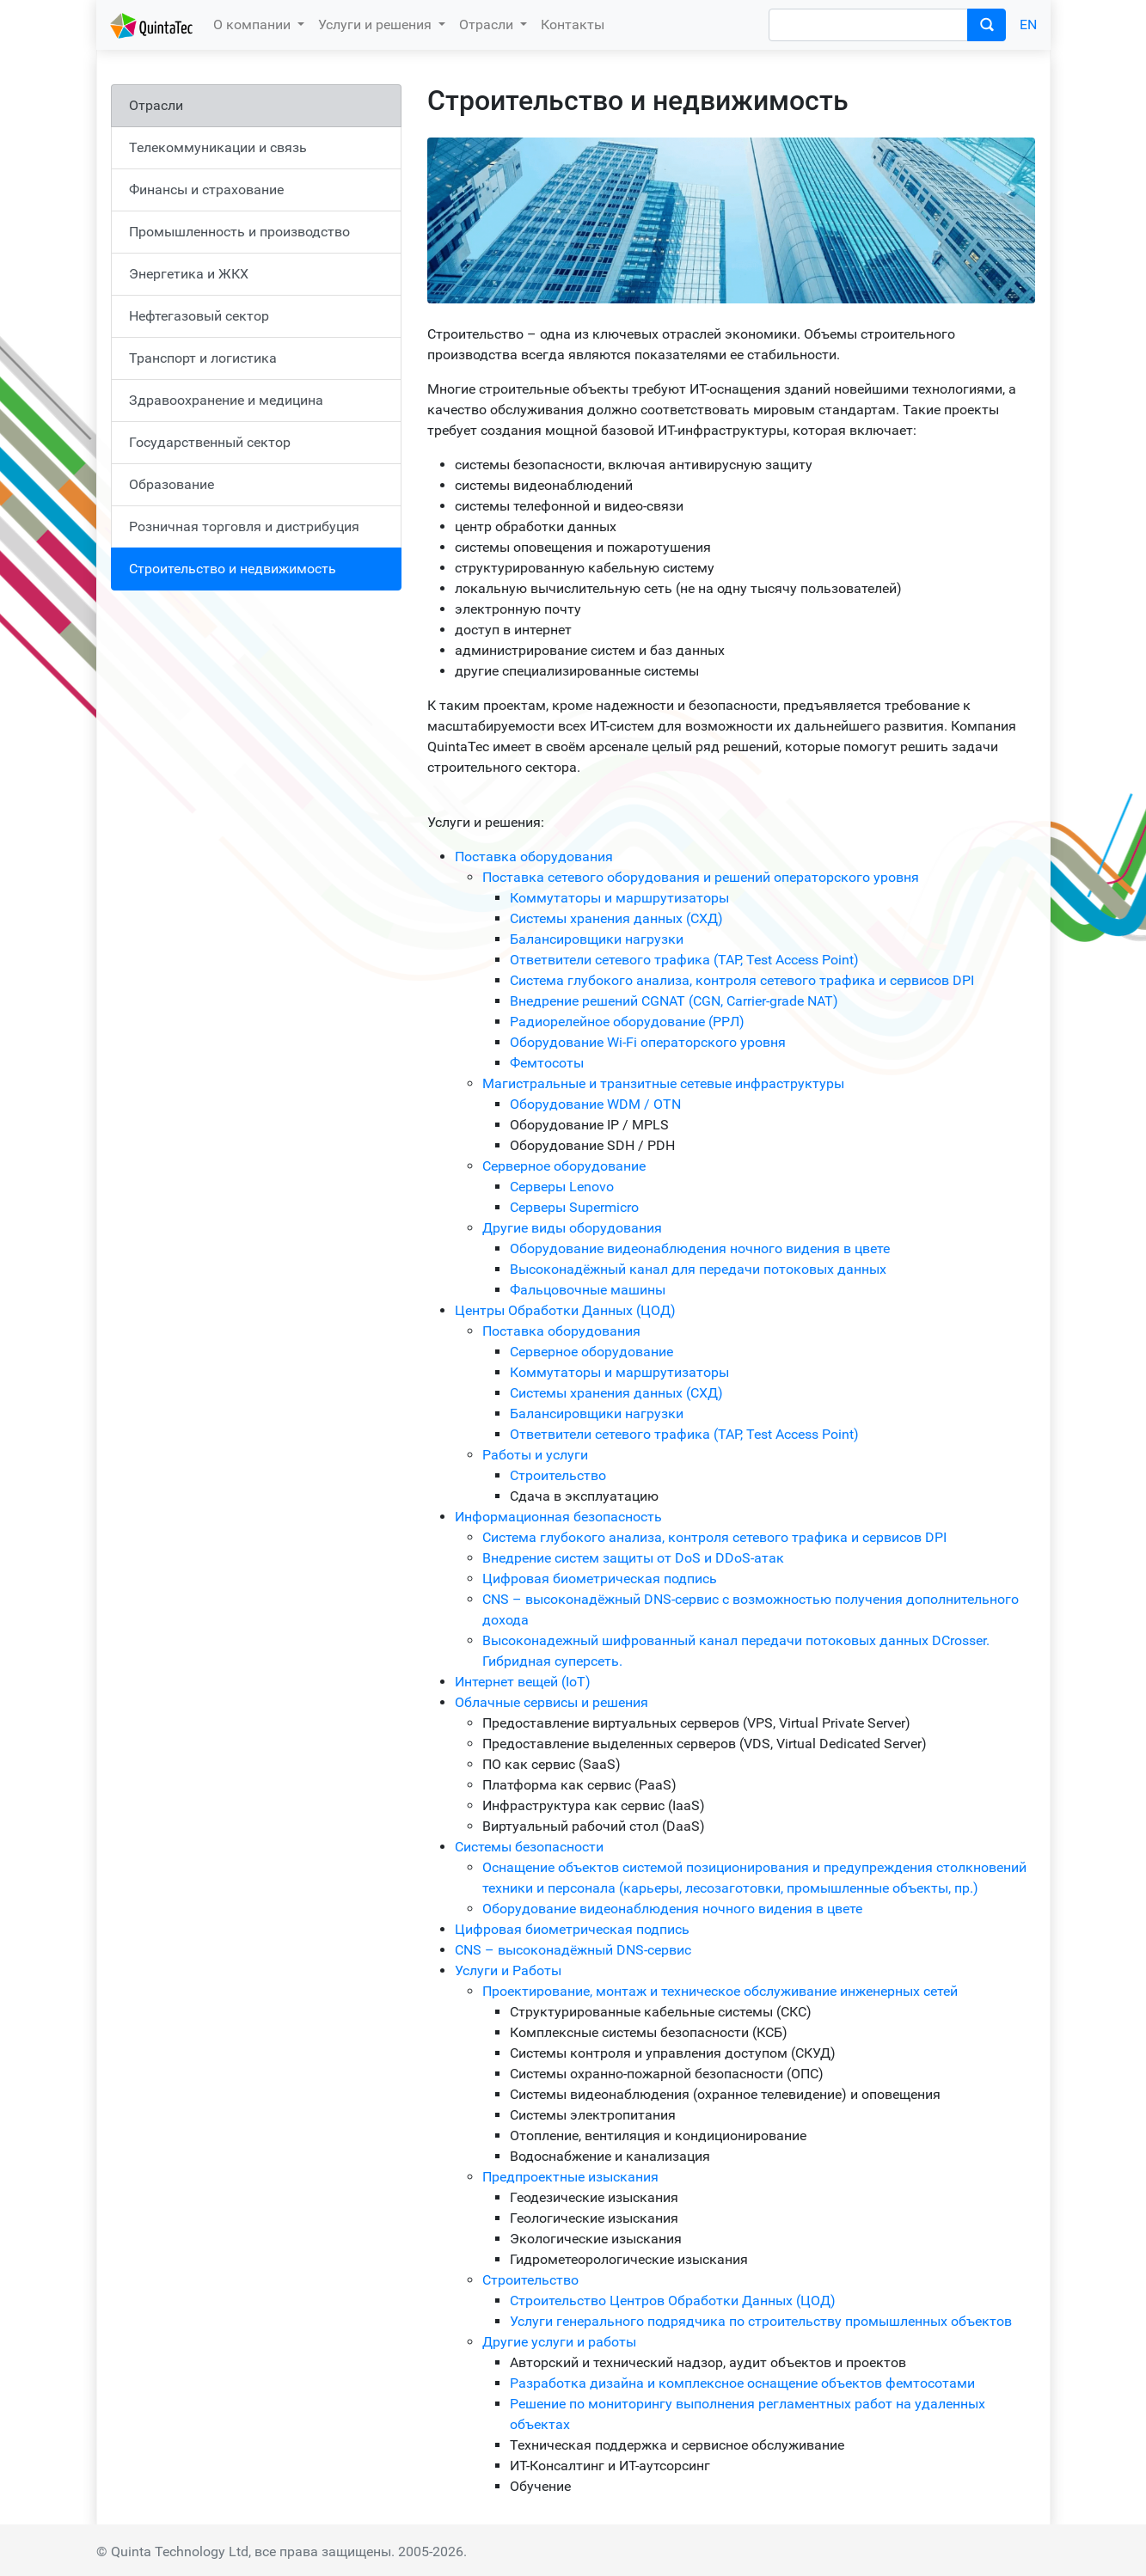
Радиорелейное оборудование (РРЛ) (627, 1021)
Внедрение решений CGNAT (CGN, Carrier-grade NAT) (674, 1001)
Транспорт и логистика (203, 358)
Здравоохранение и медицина (226, 400)
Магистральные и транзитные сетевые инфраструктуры (663, 1083)
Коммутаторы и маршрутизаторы (619, 898)
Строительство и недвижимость (232, 568)
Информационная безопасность (558, 1516)
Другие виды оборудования (572, 1228)
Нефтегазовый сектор (199, 316)
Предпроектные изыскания (570, 2177)
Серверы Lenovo (562, 1186)
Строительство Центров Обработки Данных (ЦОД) (673, 2300)
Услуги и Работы (508, 1970)
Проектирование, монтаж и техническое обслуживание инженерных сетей (720, 1991)
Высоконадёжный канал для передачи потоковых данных (698, 1269)
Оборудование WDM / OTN (595, 1104)
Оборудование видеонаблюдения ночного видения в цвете (700, 1248)
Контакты (572, 24)
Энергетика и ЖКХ (188, 274)
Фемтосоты (547, 1063)
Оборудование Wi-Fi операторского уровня (648, 1042)
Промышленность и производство (239, 231)
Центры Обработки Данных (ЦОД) (565, 1310)
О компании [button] (253, 24)
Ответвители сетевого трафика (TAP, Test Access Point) (684, 959)
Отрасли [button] (488, 24)
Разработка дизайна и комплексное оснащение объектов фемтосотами (742, 2383)
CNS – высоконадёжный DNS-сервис (573, 1950)
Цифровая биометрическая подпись (599, 1578)
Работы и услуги (535, 1455)
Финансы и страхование (206, 189)
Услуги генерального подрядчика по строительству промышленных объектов (761, 2321)
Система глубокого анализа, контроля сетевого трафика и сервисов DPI (742, 980)
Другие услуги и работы (559, 2342)
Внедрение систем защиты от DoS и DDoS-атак (633, 1558)
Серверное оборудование (564, 1166)
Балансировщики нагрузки (596, 939)
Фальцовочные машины (587, 1290)
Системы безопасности (529, 1847)
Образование (171, 484)
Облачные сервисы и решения (551, 1702)
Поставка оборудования (534, 856)
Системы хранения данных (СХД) (616, 918)
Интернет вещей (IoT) (523, 1681)
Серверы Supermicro (574, 1207)
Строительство (558, 1475)
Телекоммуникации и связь (218, 147)
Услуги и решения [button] (376, 24)
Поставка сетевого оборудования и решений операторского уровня (700, 877)
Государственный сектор (210, 442)
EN (1028, 24)
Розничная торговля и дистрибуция (244, 526)
